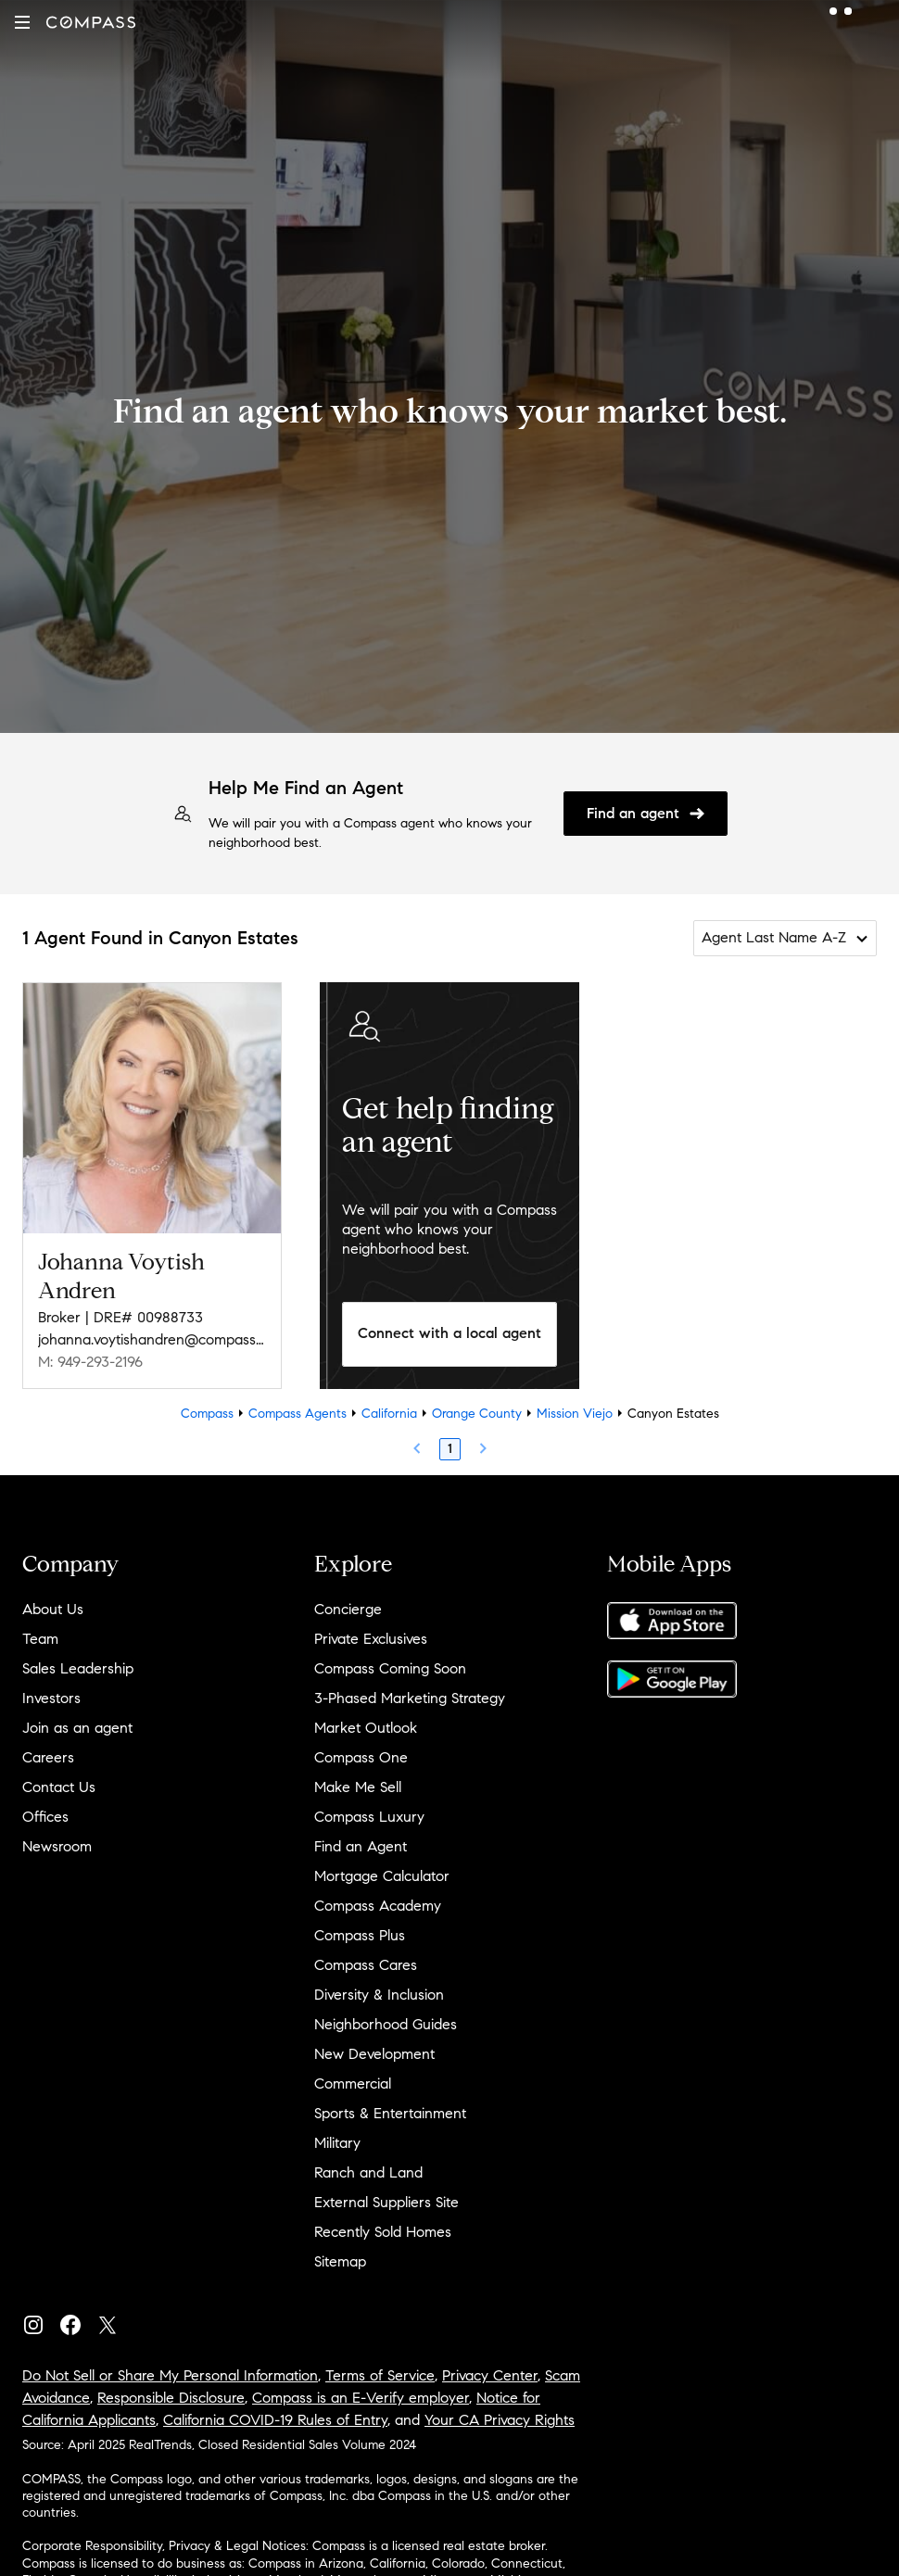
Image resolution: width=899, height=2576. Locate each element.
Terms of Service (380, 2375)
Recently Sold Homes (382, 2232)
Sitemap (340, 2261)
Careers (48, 1757)
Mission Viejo (575, 1413)
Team (40, 1639)
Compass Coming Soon (390, 1668)
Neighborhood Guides (385, 2024)
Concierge (348, 1609)
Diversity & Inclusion (379, 1994)
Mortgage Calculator (382, 1876)
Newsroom (57, 1846)
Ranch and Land (368, 2172)
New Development (374, 2054)
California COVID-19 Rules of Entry (275, 2420)
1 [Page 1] (450, 1449)
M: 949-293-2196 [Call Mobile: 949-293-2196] (90, 1361)
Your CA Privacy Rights (499, 2420)
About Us (52, 1609)
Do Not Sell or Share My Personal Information (170, 2375)
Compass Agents (297, 1413)
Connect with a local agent (449, 1333)
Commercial (352, 2083)
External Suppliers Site (386, 2202)
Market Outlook (365, 1727)
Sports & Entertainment (390, 2113)
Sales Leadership (77, 1668)
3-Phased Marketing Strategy (409, 1698)
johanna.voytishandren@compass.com (152, 1339)
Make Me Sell (357, 1787)
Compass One (361, 1757)
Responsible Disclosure (171, 2397)
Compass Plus (359, 1935)
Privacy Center (490, 2375)
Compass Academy (377, 1905)
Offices (45, 1816)
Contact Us (58, 1787)
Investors (51, 1698)
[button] (22, 22)
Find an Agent (360, 1846)
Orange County (477, 1413)
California (389, 1413)
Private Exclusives (370, 1639)
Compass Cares (365, 1965)
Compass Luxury (369, 1816)
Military (337, 2143)
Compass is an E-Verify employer (360, 2397)
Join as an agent (77, 1727)
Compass (207, 1413)
